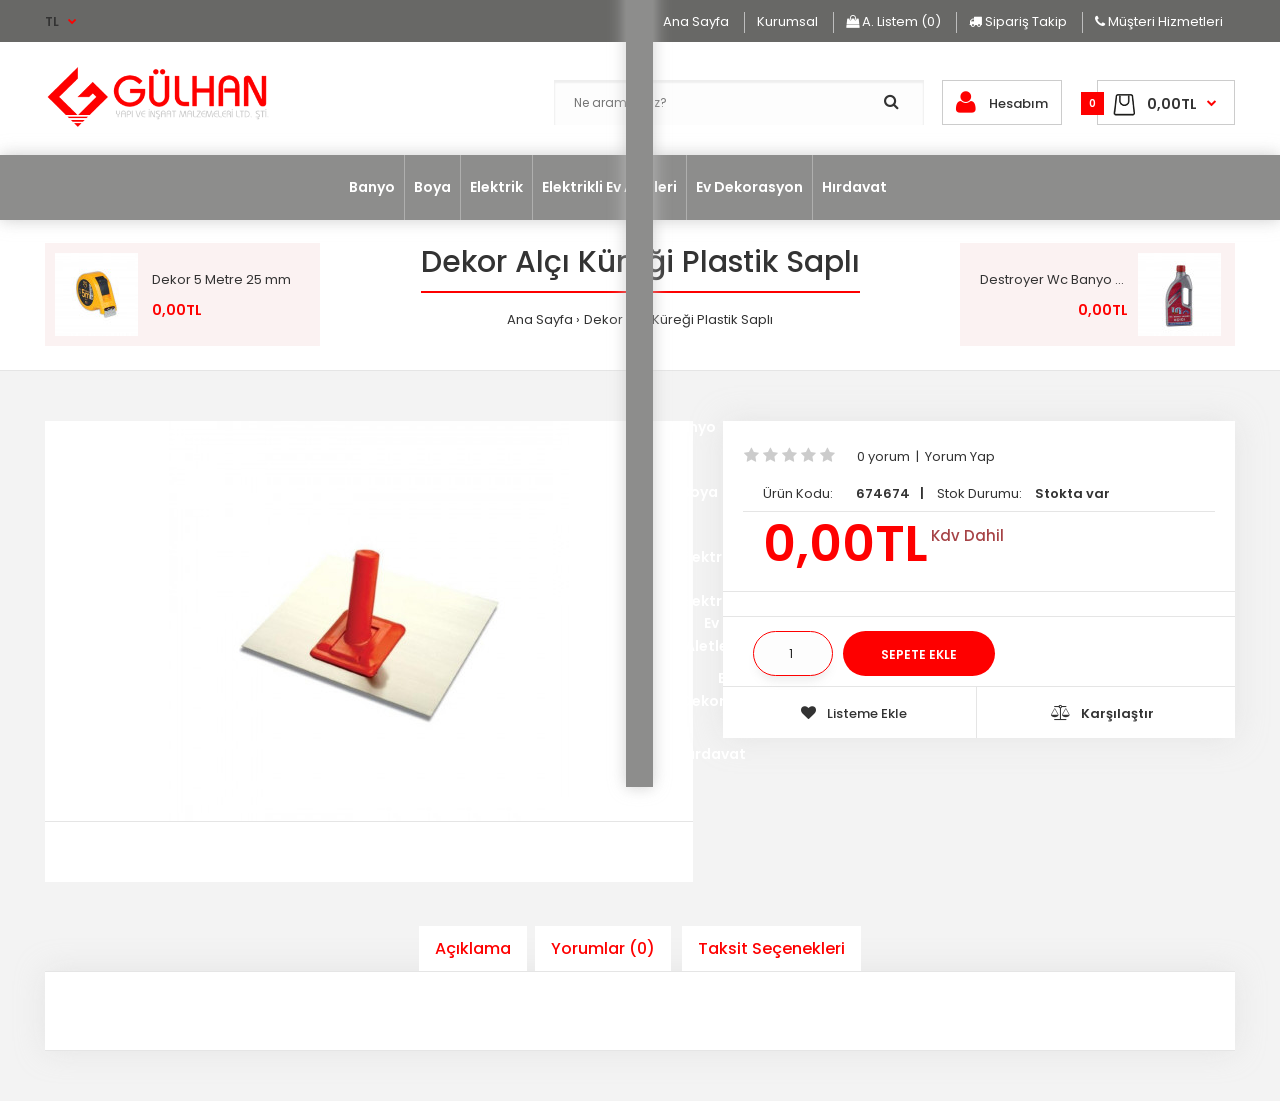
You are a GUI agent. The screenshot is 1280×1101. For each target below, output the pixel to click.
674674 (883, 493)
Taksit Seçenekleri (771, 948)
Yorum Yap (960, 456)
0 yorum (883, 456)
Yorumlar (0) (603, 948)
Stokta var (1072, 493)
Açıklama (473, 948)
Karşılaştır (1102, 713)
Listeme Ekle (854, 713)
